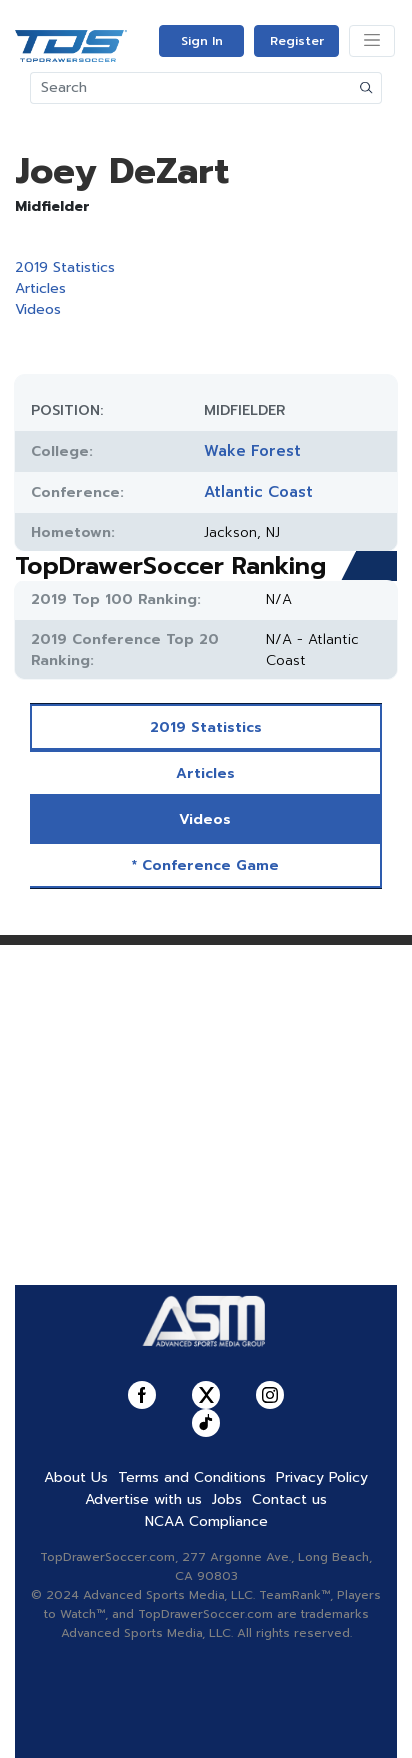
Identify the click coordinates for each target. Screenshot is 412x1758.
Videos (38, 309)
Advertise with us (143, 1499)
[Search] (191, 88)
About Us (76, 1477)
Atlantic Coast (258, 492)
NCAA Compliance (206, 1521)
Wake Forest (252, 451)
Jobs (227, 1499)
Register (297, 41)
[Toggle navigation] (372, 41)
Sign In (202, 41)
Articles (40, 288)
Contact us (289, 1499)
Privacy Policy (322, 1477)
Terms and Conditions (192, 1477)
